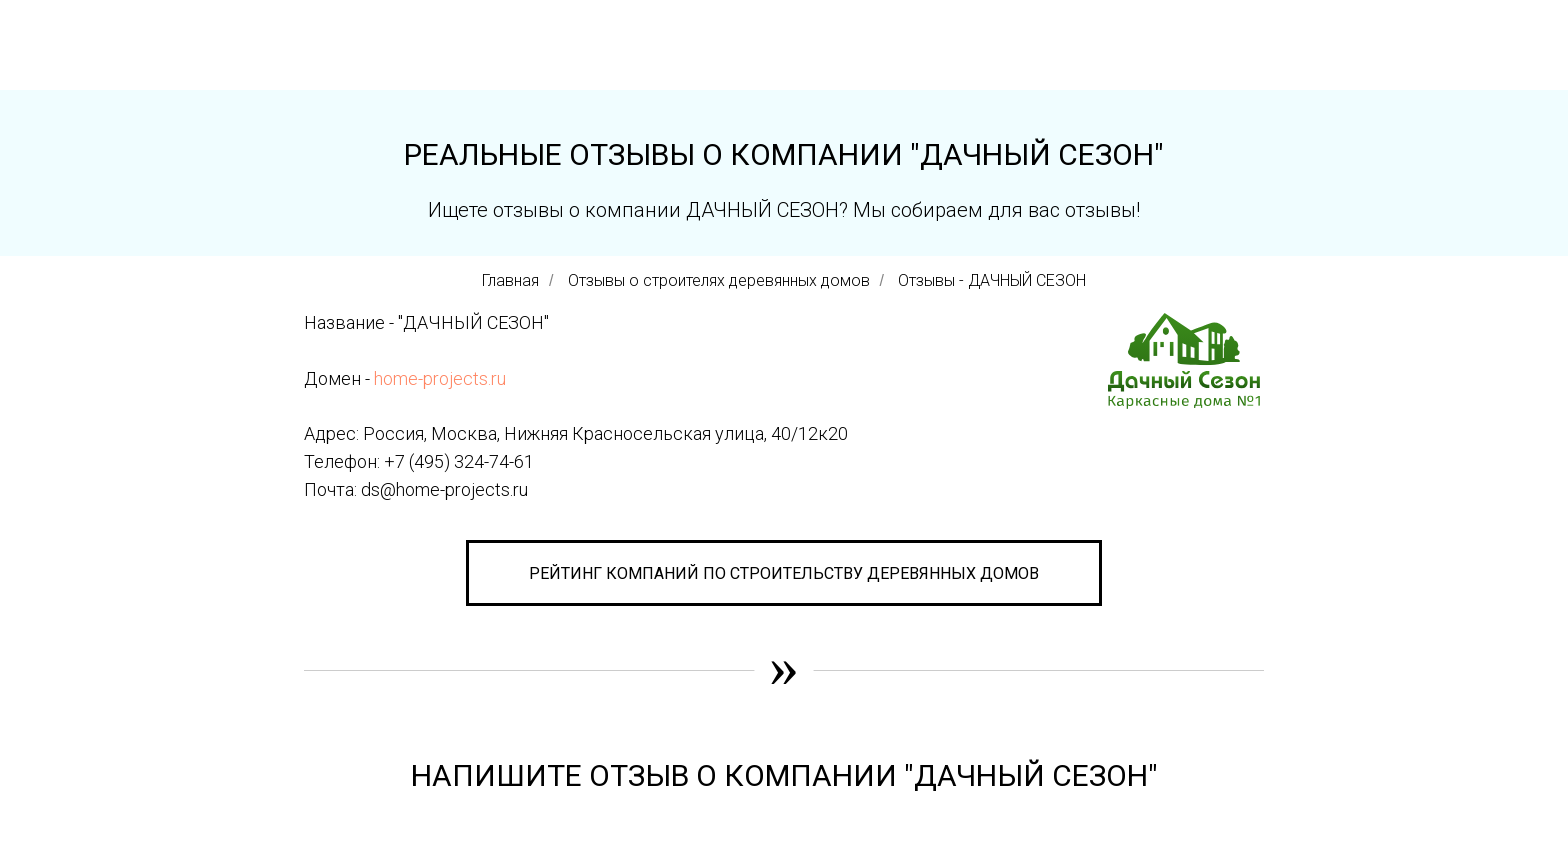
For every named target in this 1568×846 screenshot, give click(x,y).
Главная (510, 280)
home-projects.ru (440, 378)
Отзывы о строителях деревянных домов (719, 280)
